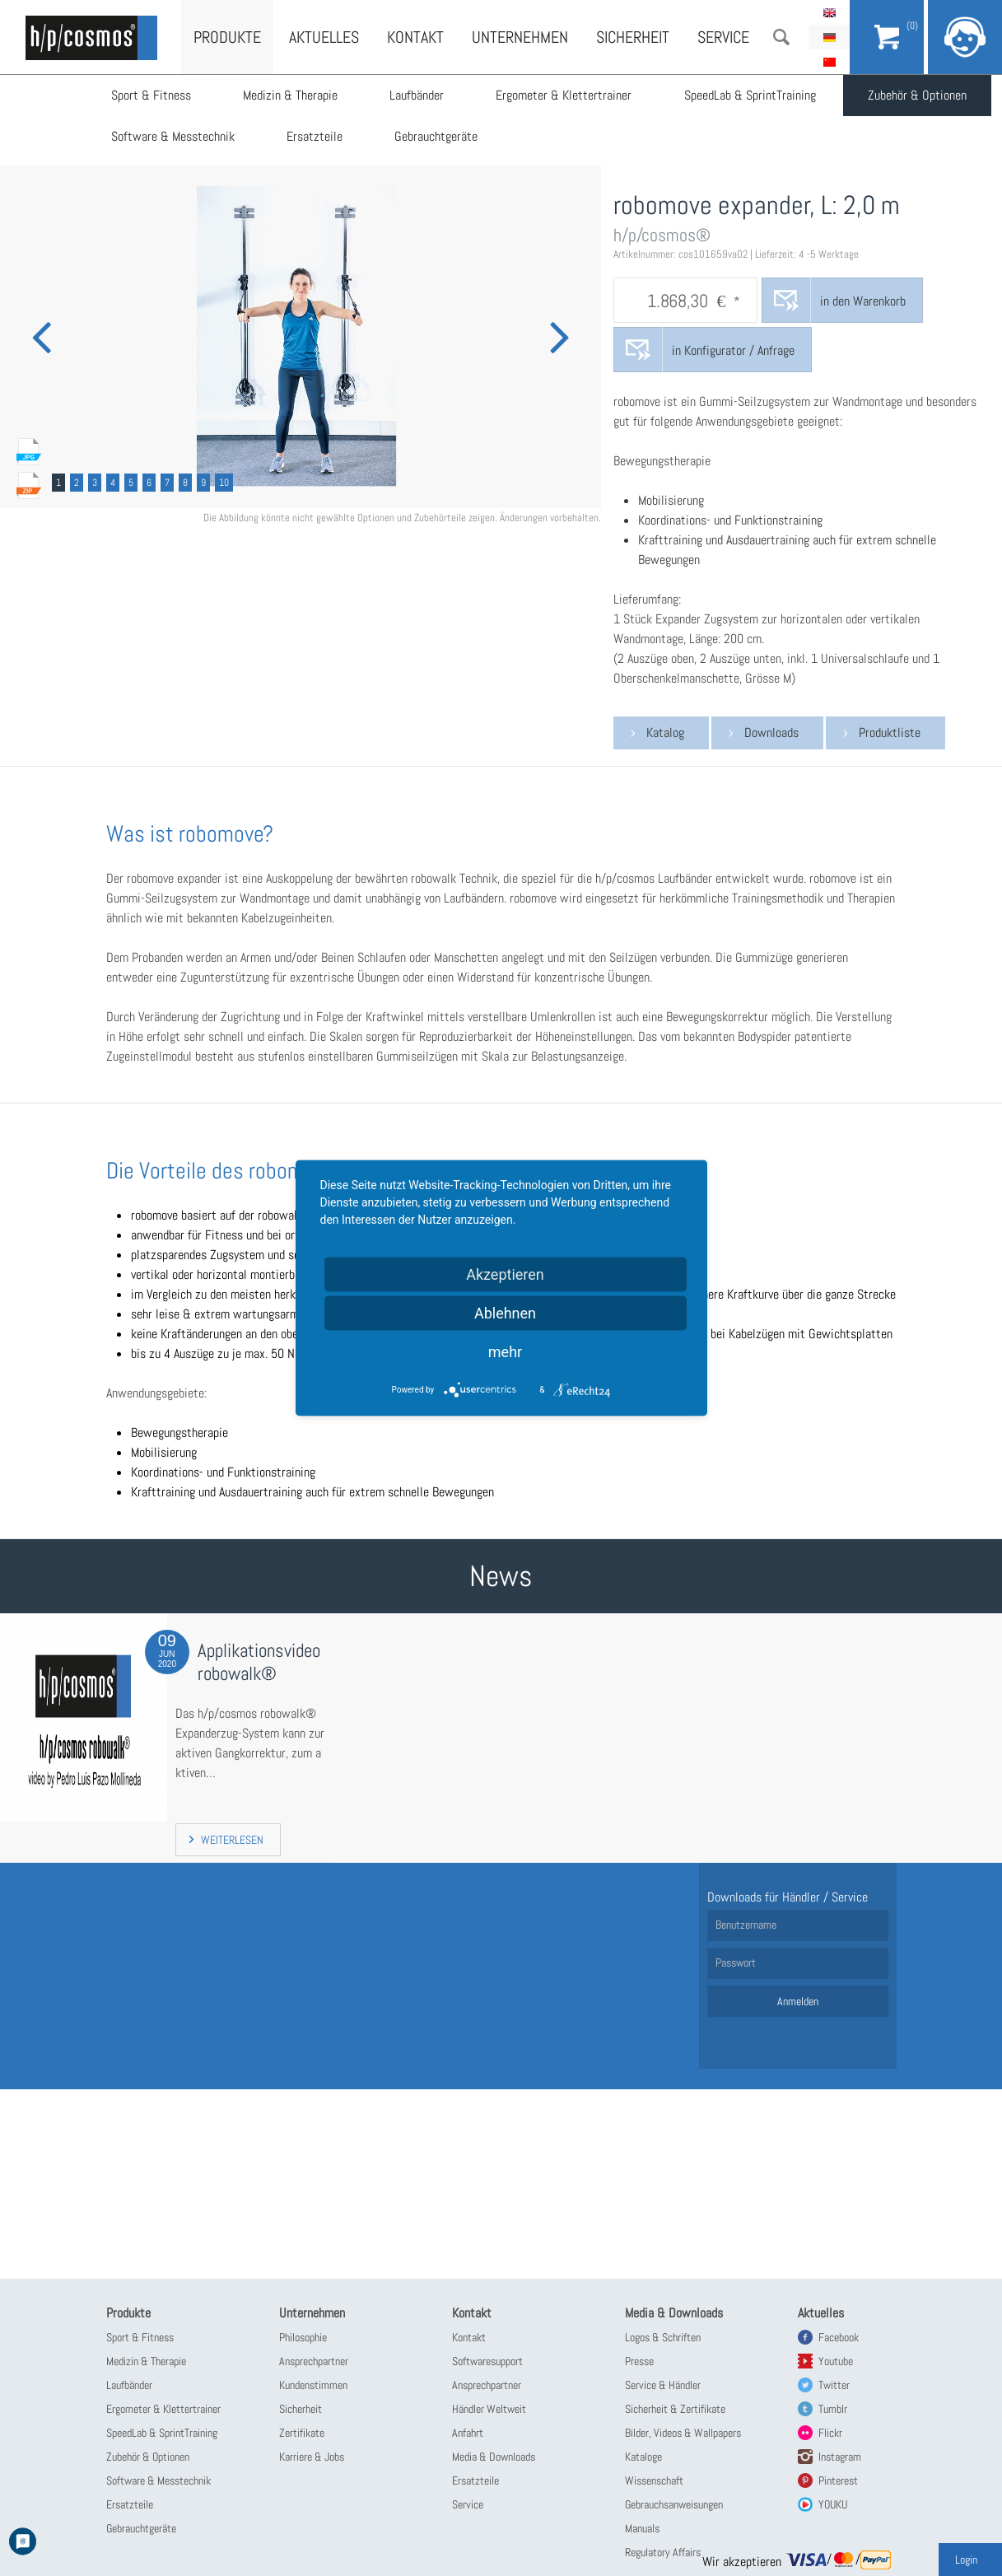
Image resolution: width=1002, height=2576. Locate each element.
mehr (505, 1351)
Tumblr (832, 2408)
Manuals (642, 2528)
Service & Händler (663, 2385)
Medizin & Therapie (291, 95)
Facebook (838, 2337)
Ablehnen (505, 1313)
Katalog (665, 732)
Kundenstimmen (313, 2385)
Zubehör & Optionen (920, 95)
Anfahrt (467, 2432)
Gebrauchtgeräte (437, 136)
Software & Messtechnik (173, 136)
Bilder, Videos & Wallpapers (683, 2432)
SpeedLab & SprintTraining (752, 95)
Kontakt (415, 37)
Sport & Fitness (151, 95)
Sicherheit (632, 37)
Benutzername (745, 1924)
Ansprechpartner (313, 2361)
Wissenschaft (654, 2480)
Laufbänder (418, 95)
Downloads (771, 732)
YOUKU (832, 2504)
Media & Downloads (493, 2456)
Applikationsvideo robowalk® (259, 1662)
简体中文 (829, 61)
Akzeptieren (505, 1274)
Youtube (835, 2361)
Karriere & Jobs (311, 2456)
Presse (639, 2361)
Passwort (735, 1962)
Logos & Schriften (663, 2337)
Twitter (834, 2385)
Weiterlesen (232, 1839)
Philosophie (303, 2337)
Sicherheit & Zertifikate (675, 2408)
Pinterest (838, 2480)
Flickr (830, 2432)
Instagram (839, 2456)
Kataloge (643, 2456)
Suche (781, 37)
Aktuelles (324, 37)
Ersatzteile (315, 136)
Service (723, 37)
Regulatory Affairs (663, 2552)
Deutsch (829, 37)
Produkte (227, 37)
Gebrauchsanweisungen (674, 2504)
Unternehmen (520, 37)
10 (224, 482)
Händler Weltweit (489, 2408)
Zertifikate (301, 2432)
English (829, 12)
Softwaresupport (487, 2361)
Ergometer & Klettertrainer (566, 95)
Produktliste (889, 732)
